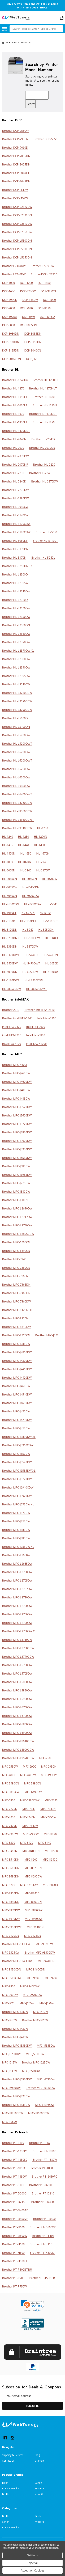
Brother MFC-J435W (15, 2037)
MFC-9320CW (44, 1944)
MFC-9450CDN (11, 1969)
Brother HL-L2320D (15, 600)
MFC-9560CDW (11, 1978)
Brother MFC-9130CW (16, 1944)
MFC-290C (29, 1766)
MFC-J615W (9, 2062)
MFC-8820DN (10, 1893)
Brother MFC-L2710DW (17, 1597)
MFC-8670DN (33, 1868)
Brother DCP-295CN (15, 139)
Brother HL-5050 (47, 532)
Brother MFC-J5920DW (17, 1141)
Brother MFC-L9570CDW (18, 1758)
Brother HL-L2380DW (16, 659)
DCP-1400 (44, 283)
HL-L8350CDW (11, 989)
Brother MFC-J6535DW (17, 1158)
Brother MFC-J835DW (16, 2105)
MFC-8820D (50, 1885)
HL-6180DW (51, 972)
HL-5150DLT (28, 921)
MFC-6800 (8, 1800)
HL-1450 (39, 845)
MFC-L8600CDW (38, 2113)
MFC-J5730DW (11, 2054)
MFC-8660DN (10, 1868)
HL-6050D (51, 963)
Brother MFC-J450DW (16, 1386)
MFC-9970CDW (32, 1995)
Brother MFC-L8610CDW (18, 1741)
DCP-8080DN (10, 333)
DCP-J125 (32, 359)
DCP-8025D (9, 317)
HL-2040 (41, 862)
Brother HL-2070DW (15, 456)
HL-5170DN (9, 929)
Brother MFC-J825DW (16, 2096)
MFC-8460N (9, 1851)
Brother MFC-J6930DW (40, 2088)
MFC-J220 (8, 2003)
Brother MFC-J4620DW (17, 1082)
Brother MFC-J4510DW (17, 1394)
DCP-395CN (9, 300)
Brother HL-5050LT (15, 541)
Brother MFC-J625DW (36, 2062)
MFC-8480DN (31, 1851)
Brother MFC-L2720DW (17, 1606)
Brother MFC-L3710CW (17, 1640)
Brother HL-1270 (13, 388)
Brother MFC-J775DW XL (18, 1504)
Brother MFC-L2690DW (17, 1208)
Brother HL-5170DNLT (17, 549)
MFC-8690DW (33, 1876)
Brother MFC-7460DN (16, 1293)
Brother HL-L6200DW (16, 752)
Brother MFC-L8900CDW (18, 1750)
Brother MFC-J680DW (16, 1166)
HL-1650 (25, 853)
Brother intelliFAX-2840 (39, 1010)
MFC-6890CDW (30, 1800)
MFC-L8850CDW (12, 2113)
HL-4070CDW (30, 896)
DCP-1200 (26, 283)
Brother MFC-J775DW (16, 1183)
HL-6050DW (30, 972)
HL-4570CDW (32, 904)
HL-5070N (28, 913)
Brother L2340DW (14, 266)
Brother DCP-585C (45, 139)
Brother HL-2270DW (44, 481)
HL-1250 (23, 836)
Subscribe (32, 2405)
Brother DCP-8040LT (15, 173)
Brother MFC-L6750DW (17, 1716)
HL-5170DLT (50, 921)
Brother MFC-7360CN (16, 1268)
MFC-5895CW (10, 1792)
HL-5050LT (9, 913)
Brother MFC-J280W (15, 2012)
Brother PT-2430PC (44, 2176)
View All (39, 2494)
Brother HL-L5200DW (16, 735)
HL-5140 (45, 913)
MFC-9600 (33, 1978)
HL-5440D (31, 955)
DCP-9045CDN (11, 359)
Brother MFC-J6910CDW (17, 1487)
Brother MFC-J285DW (16, 1344)
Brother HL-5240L (43, 557)
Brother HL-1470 (44, 397)
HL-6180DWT (11, 980)
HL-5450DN (50, 955)
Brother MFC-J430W (15, 2029)
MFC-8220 (50, 1834)
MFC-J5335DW (46, 2045)
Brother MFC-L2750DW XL (19, 1631)
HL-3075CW (9, 887)
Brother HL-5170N (14, 557)
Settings (32, 2555)
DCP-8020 (44, 308)
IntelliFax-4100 (11, 1044)
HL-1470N (8, 853)
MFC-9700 (51, 1978)
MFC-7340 (28, 1809)
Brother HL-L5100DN (16, 727)
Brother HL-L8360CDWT (18, 820)
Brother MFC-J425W (35, 2020)
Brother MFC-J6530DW (17, 2079)
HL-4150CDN (10, 904)
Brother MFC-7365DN (16, 1284)
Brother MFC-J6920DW (17, 1496)
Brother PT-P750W (14, 2286)
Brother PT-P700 (13, 2278)
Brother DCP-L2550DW (17, 232)
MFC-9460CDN (35, 1969)
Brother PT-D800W (14, 2236)
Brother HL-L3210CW (16, 684)
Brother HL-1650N (45, 405)
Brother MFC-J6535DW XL (19, 1470)
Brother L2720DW (42, 266)
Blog (37, 2455)
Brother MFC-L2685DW (17, 1563)
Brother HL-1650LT (15, 405)
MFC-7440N (27, 1817)
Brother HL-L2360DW (16, 634)
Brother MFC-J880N (15, 1200)
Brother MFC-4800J (14, 1065)
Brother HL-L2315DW (16, 591)
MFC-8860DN (33, 1902)
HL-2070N (8, 870)
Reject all (32, 2563)
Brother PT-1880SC (14, 2160)
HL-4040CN (9, 896)
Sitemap (39, 2460)
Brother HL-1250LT (45, 380)
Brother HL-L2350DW (16, 617)
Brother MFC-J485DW (16, 1098)
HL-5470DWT (31, 963)
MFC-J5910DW (35, 2054)
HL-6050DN (9, 972)
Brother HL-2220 (44, 464)
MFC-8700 (8, 1885)
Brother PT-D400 (42, 2202)
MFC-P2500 (9, 2122)
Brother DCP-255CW (15, 131)
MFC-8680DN (10, 1876)
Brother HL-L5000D (15, 718)
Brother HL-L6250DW (16, 769)
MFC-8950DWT (12, 1927)
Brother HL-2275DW (15, 490)
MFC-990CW (10, 1995)
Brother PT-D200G (14, 2193)
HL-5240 (27, 929)
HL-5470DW (10, 963)
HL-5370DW (30, 946)
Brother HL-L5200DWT (17, 743)
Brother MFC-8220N (15, 1318)
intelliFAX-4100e (36, 1044)
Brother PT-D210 (43, 2193)
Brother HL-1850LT (15, 422)
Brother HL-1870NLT (16, 431)
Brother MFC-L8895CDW (18, 1234)
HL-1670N (42, 853)
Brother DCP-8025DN (16, 164)
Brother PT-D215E (14, 2202)
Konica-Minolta (10, 2488)
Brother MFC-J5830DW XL (19, 1437)
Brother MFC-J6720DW (17, 1479)
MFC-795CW (31, 1834)
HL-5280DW (32, 938)
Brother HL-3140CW (15, 515)
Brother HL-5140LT (45, 541)
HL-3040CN (9, 879)
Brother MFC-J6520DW (17, 1462)
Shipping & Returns (12, 2455)
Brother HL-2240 (40, 473)
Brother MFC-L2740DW (17, 1614)
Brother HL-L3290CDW (17, 710)
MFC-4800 (8, 1775)
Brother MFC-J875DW (16, 1521)
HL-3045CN (29, 879)
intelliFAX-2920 (11, 1035)
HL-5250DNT (10, 938)
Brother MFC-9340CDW (17, 1961)
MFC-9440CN (46, 1961)
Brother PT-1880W (44, 2160)
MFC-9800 (8, 1986)
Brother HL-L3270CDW (17, 701)
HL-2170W (43, 870)
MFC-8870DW (11, 1910)
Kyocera (39, 2488)
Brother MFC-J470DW (16, 1411)
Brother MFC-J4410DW (17, 1369)
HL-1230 (42, 828)
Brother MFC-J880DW (16, 1191)
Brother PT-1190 (13, 2143)
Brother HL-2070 (13, 448)
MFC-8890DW (33, 1910)
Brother (6, 2494)
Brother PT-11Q (39, 2143)
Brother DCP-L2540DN (17, 215)
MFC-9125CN (32, 1936)
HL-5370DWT (11, 955)
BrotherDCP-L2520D (44, 274)
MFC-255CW (10, 1766)
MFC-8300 (8, 1843)
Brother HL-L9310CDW (17, 828)
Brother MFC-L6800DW (17, 1724)
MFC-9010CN (35, 1927)
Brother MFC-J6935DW (17, 1175)
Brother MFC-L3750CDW (18, 1648)
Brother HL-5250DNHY (17, 566)
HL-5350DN (9, 946)
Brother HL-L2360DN (16, 625)
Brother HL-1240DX (15, 380)
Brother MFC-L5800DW (17, 1682)
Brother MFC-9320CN (16, 1335)
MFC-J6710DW (46, 2079)
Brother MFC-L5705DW (17, 1673)
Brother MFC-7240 (14, 1259)
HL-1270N (40, 836)
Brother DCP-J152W (15, 198)
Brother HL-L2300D (15, 574)
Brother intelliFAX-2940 (17, 1018)
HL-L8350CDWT (36, 989)
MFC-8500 (51, 1851)
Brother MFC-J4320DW (17, 1361)
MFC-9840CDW (30, 1986)
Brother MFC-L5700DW (17, 1665)
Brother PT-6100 (13, 2185)
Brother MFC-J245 (47, 1335)
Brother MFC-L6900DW (17, 1733)
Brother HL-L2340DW (16, 608)
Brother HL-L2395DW (16, 676)
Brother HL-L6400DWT (17, 794)
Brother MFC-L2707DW (17, 1589)
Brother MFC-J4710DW (17, 1420)
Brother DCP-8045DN (16, 181)
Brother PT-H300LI (42, 2253)
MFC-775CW (48, 1817)
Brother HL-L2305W (15, 583)
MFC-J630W (9, 2071)
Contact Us (8, 2460)
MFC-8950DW (33, 1919)
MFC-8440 (44, 1843)
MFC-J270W (46, 2003)
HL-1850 (7, 862)
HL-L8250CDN (34, 980)
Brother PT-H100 (13, 2244)
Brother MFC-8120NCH (17, 1310)
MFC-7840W (30, 1826)
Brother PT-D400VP (15, 2219)
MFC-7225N (9, 1809)
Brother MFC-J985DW (16, 1538)
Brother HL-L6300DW (16, 777)
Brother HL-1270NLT (43, 388)
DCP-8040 (28, 317)
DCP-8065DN (28, 325)
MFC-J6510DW (31, 2071)
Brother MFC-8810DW (16, 1327)
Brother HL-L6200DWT (17, 760)
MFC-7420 (8, 1817)
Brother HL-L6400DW (16, 786)
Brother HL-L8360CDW (17, 811)
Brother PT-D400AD (15, 2210)
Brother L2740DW (14, 274)
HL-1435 (7, 845)
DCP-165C (8, 291)
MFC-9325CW (10, 1952)
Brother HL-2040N (14, 439)
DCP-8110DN (10, 342)
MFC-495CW (49, 1775)
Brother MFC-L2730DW (17, 1225)
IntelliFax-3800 (35, 1035)
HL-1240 (7, 836)
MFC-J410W (40, 2012)
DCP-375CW (28, 291)
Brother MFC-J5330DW (17, 2045)
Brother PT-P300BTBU (17, 2269)
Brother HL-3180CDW (16, 532)
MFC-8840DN (10, 1902)
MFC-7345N (48, 1809)
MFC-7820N (9, 1826)
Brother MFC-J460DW (16, 1073)
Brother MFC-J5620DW (17, 1115)
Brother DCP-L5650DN (17, 257)
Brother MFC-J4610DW (17, 1403)
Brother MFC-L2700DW (17, 1572)
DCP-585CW (30, 300)
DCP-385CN (48, 291)
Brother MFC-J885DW (16, 1530)
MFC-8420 (26, 1843)
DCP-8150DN (32, 342)
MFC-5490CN (10, 1783)
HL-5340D (51, 938)
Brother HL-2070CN (42, 448)
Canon (38, 2482)
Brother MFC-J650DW (16, 1454)
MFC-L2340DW (44, 2105)
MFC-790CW (10, 1834)
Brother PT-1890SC (43, 2168)
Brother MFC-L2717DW (17, 1217)
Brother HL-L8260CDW (17, 803)
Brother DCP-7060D (15, 147)
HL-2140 (25, 870)
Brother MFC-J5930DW (17, 1149)
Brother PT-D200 (40, 2185)
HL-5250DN (46, 929)
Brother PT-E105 (43, 2236)
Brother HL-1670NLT (43, 414)
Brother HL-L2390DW (16, 667)
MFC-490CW (28, 1775)
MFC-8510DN (10, 1859)
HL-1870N (24, 862)
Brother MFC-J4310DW (17, 1352)
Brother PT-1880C (44, 2151)
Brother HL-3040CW (15, 507)
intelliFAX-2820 (11, 1027)
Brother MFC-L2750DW (17, 1623)
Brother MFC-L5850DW (17, 1690)
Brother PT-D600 (13, 2227)
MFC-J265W (26, 2003)
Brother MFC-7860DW (16, 1301)
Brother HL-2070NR (15, 464)
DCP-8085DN (32, 333)
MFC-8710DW (29, 1885)
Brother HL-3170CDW (16, 524)
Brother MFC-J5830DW (17, 1132)
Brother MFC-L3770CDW (18, 1656)
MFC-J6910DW (11, 2088)
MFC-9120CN (10, 1936)
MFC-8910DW (11, 1919)
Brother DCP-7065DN (16, 156)
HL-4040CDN (30, 887)
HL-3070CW (49, 879)
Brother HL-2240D (14, 481)
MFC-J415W (9, 2020)
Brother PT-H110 (41, 2244)
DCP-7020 (49, 300)
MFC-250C (45, 1758)
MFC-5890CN (32, 1783)
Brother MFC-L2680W (16, 1555)
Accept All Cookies (32, 2570)
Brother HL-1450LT (15, 397)
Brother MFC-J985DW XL (18, 1547)
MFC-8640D (50, 1859)
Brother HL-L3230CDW (17, 693)
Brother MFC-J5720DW (17, 1124)
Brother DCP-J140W (15, 190)
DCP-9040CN (32, 350)
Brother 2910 (10, 1010)
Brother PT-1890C (14, 2168)
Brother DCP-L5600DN (17, 249)
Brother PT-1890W (14, 2176)
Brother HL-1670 (13, 414)
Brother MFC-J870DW (16, 1513)
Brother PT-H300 (13, 2253)
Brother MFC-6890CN (16, 1251)
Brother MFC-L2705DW (17, 1580)
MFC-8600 (30, 1859)
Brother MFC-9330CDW (39, 1952)
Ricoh (5, 2482)
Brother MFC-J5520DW (17, 1107)
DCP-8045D (47, 317)
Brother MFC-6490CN (16, 1242)
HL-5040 (51, 904)
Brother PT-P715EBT (43, 2278)
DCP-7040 (26, 308)
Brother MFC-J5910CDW (17, 1445)
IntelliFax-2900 (35, 1027)
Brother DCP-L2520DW (17, 207)
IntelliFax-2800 (46, 1018)
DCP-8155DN (10, 350)
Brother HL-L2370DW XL (18, 650)
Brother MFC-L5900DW (17, 1699)
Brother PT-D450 (44, 2219)
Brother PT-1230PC (15, 2151)
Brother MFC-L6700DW (17, 1707)
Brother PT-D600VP (43, 2227)
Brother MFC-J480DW (16, 1090)
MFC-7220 (51, 1800)
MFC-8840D (32, 1893)
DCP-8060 (8, 325)
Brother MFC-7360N (15, 1276)
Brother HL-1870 (44, 422)
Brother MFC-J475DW (16, 1428)
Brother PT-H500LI (14, 2261)
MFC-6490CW (33, 1792)
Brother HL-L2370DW (16, 642)
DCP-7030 (8, 308)
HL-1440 (23, 845)
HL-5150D (8, 921)
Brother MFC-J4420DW (17, 1377)
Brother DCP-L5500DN (17, 240)
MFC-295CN (49, 1766)
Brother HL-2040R (43, 439)
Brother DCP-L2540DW (17, 224)
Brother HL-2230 (13, 473)
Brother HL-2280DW (15, 498)
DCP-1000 (8, 283)
